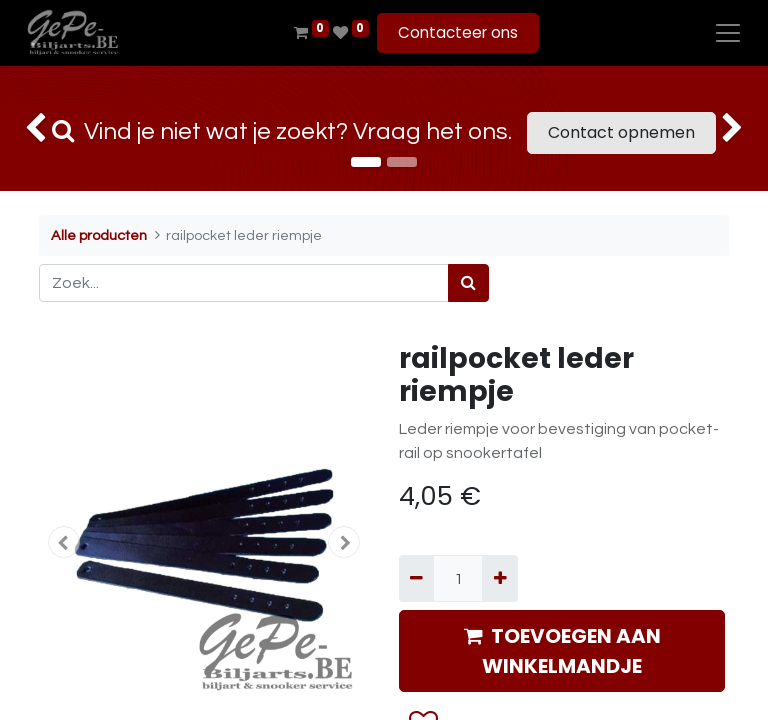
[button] (64, 542)
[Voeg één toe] (499, 578)
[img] (30, 128)
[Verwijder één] (416, 578)
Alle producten (99, 235)
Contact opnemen (621, 132)
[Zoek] (468, 283)
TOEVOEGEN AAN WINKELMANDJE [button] (562, 651)
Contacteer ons (458, 32)
